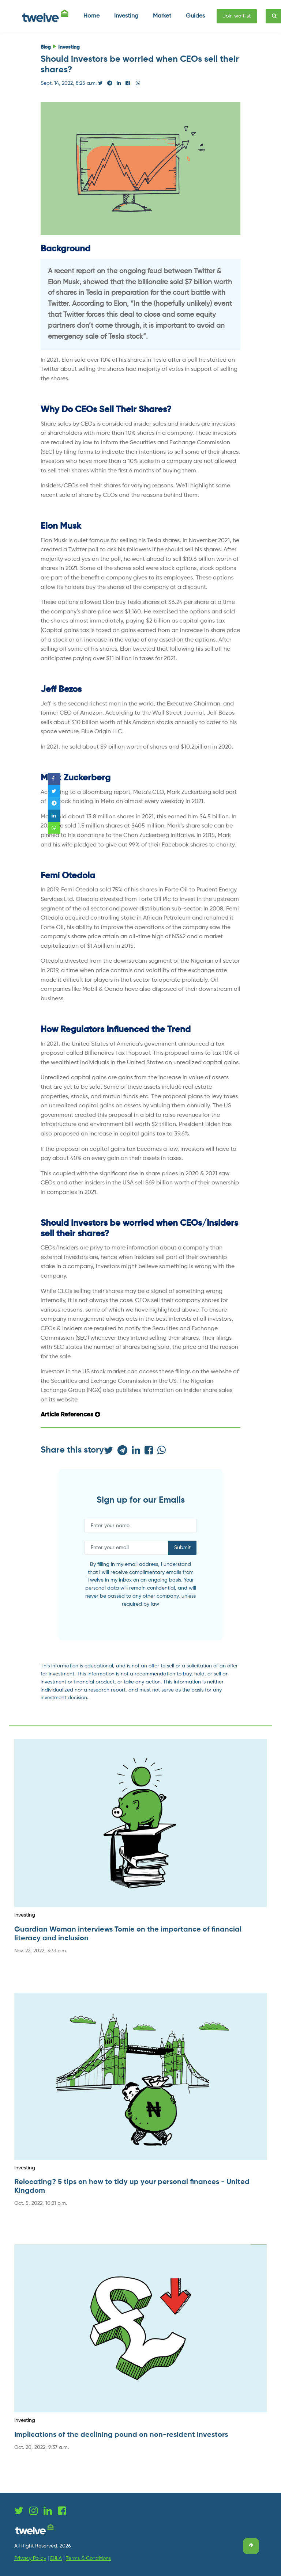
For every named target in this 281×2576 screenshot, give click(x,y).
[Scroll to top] (251, 2546)
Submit (182, 1547)
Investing (69, 47)
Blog (46, 47)
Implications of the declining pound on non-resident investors (121, 2435)
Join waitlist (237, 16)
